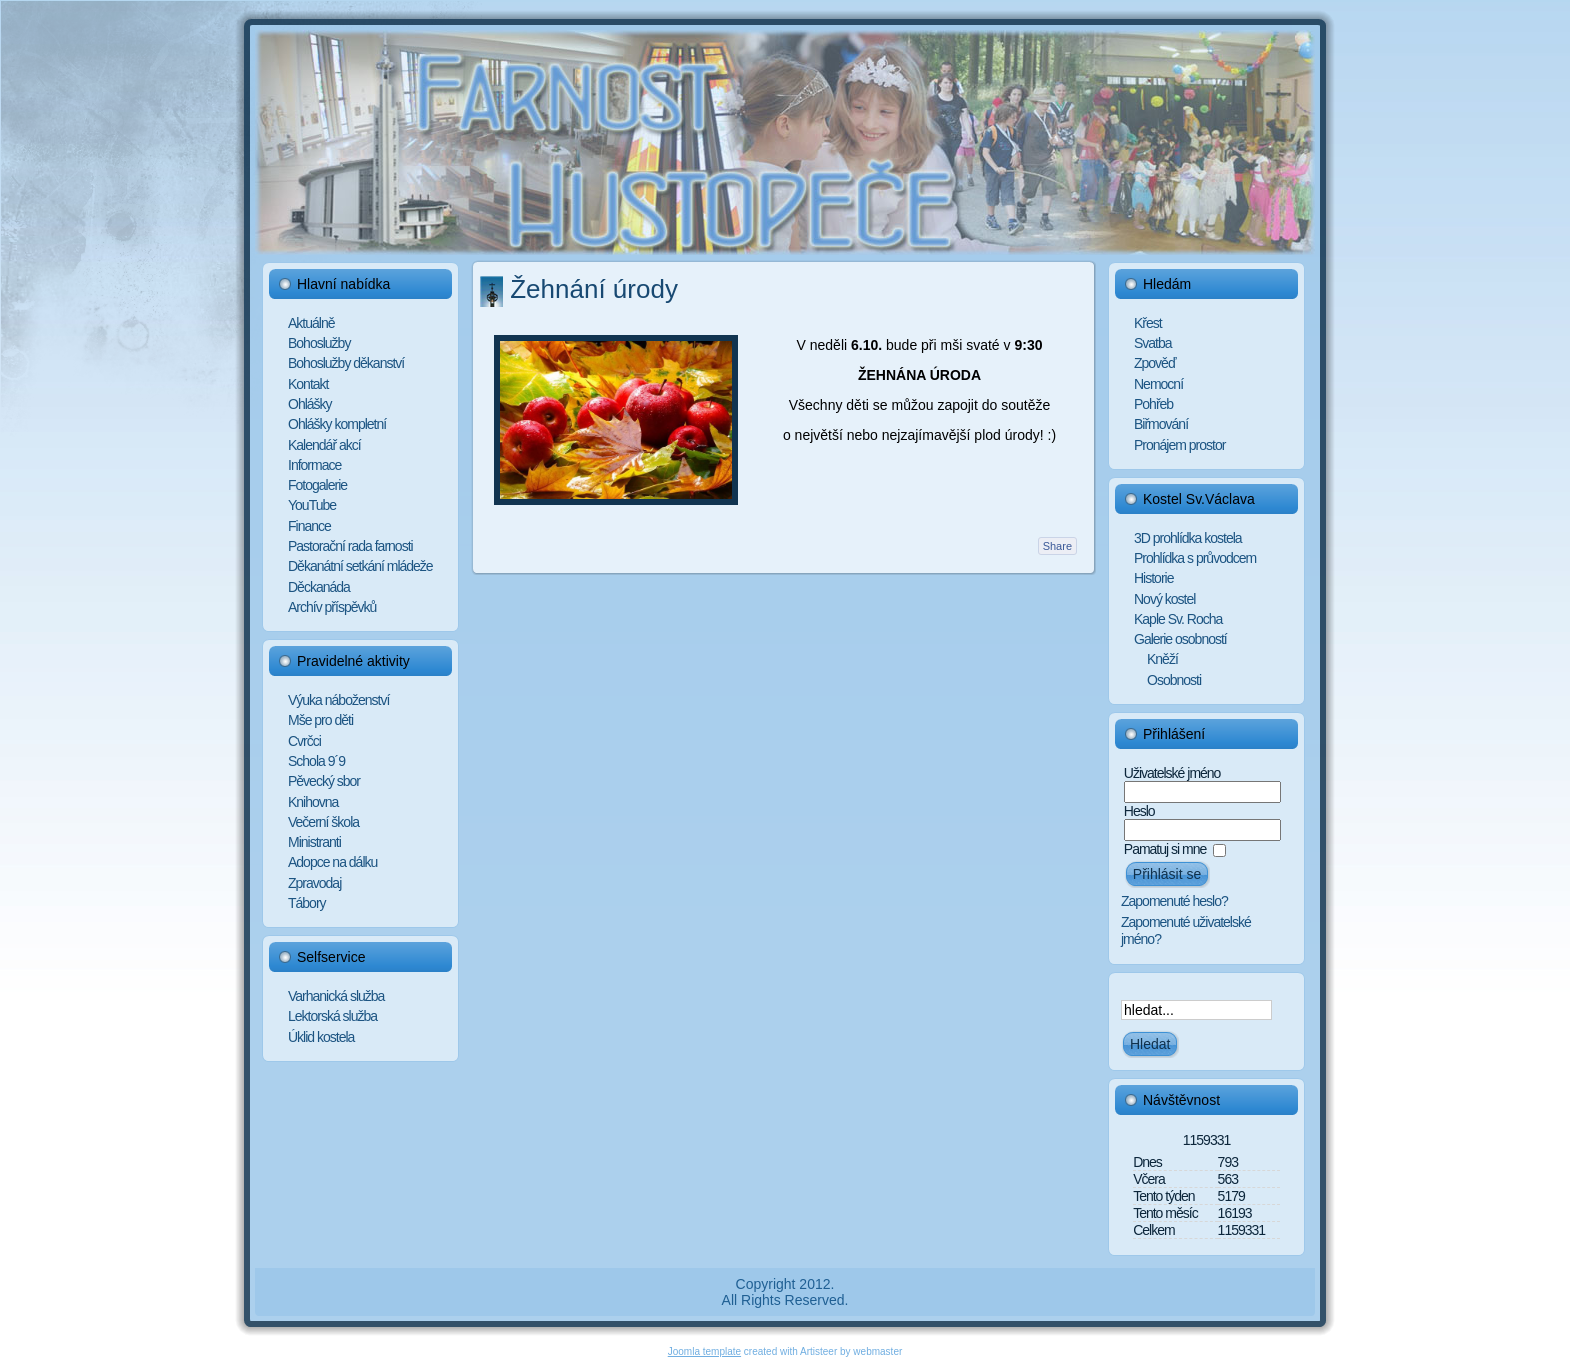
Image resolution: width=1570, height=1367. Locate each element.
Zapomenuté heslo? (1174, 901)
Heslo (1139, 811)
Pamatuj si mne (1165, 849)
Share (1057, 546)
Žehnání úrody (594, 289)
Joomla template (704, 1351)
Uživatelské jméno (1172, 773)
